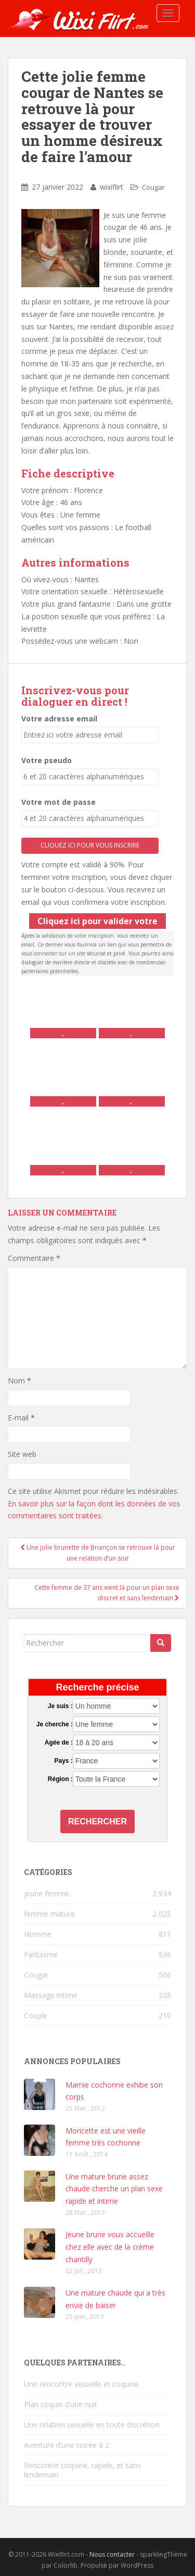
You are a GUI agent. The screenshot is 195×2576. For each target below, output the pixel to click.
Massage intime (50, 1995)
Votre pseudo (46, 760)
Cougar (153, 187)
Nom (19, 1380)
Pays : (63, 1760)
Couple (35, 2015)
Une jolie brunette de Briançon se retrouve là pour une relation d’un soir (97, 1552)
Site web (22, 1454)
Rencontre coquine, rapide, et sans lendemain (82, 2470)
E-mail (21, 1417)
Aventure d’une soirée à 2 (66, 2445)
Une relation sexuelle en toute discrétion (92, 2425)
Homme (37, 1934)
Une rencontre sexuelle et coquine (81, 2384)
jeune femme (46, 1893)
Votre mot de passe (58, 802)
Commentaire (34, 1258)
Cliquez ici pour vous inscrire (90, 845)
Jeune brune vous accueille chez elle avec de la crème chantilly (110, 2246)
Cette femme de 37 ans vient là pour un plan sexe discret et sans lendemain (106, 1592)
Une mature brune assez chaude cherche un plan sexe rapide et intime (114, 2189)
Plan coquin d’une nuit (60, 2404)
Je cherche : (54, 1724)
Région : (60, 1779)
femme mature (49, 1914)
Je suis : (60, 1706)
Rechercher (97, 1821)
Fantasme (41, 1954)
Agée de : (59, 1742)
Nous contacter (112, 2554)
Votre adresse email (59, 718)
